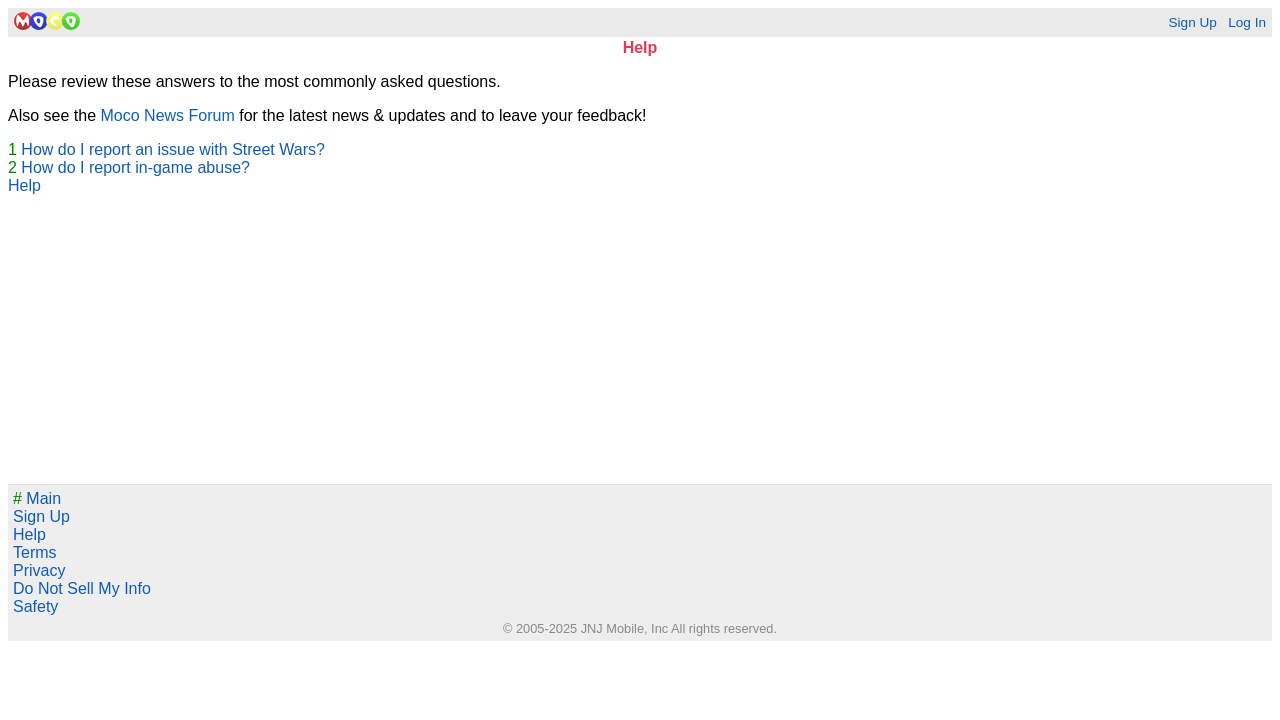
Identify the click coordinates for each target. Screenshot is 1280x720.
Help (24, 185)
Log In (1247, 22)
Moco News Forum (168, 115)
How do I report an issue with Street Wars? (173, 149)
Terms (35, 552)
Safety (35, 606)
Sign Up (1192, 22)
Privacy (39, 570)
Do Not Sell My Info (82, 588)
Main (37, 498)
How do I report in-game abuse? (135, 167)
